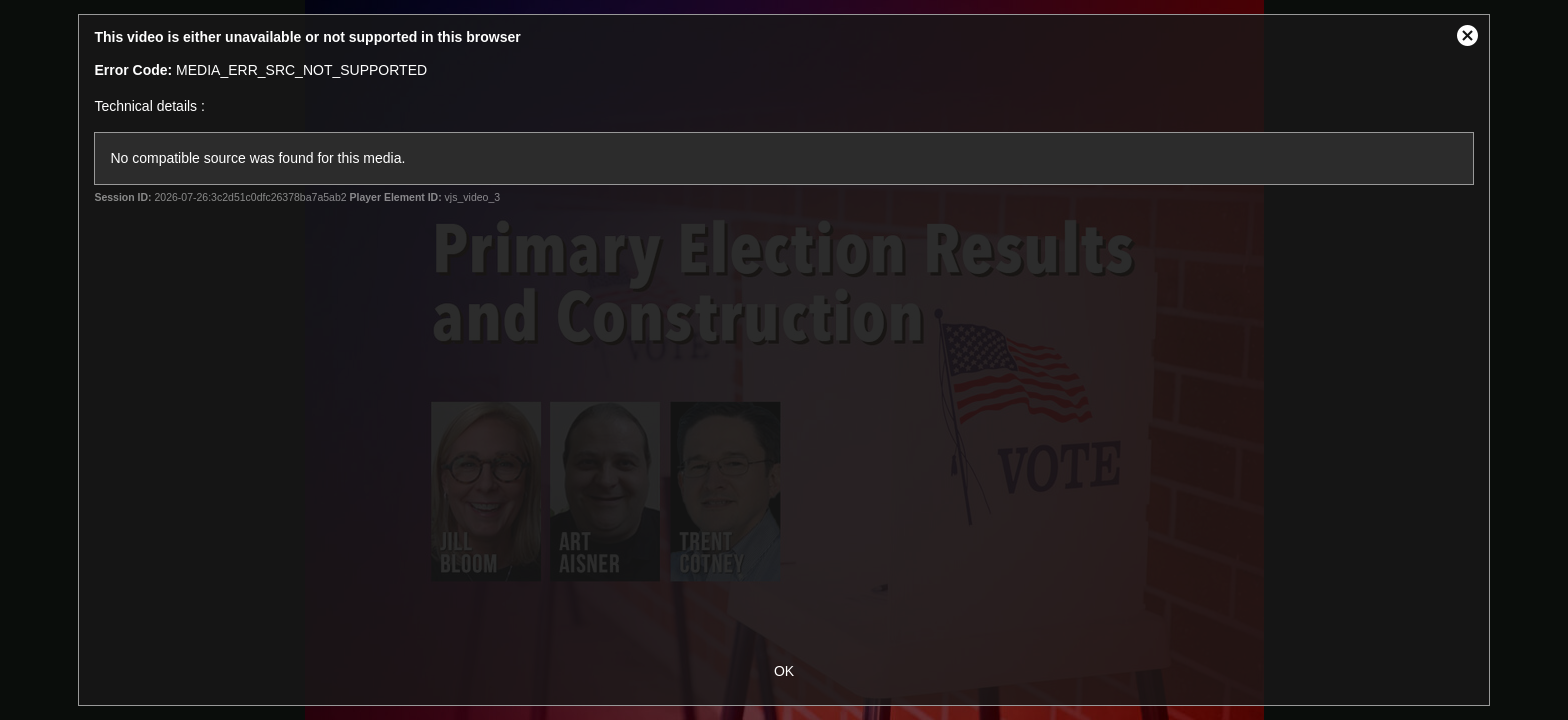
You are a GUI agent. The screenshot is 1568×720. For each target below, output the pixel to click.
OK (784, 671)
